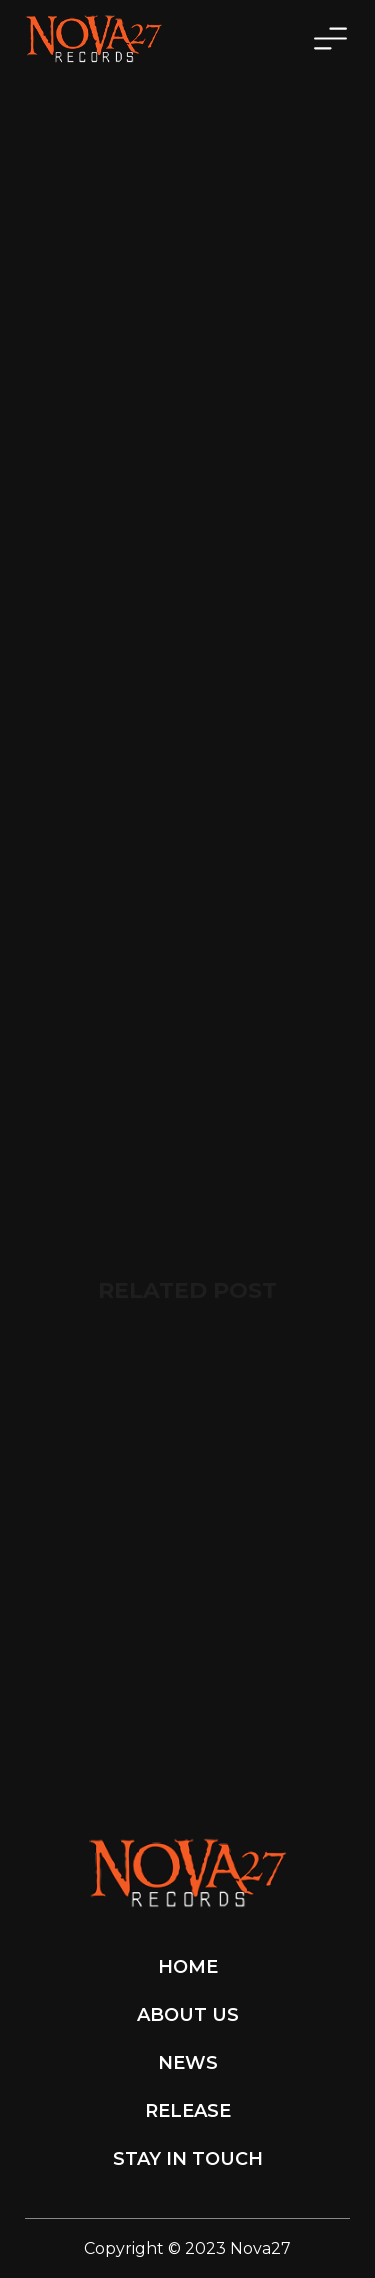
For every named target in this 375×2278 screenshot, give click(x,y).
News (188, 2063)
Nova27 (260, 2248)
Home (188, 1967)
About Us (188, 2015)
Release (188, 2111)
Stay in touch (188, 2159)
